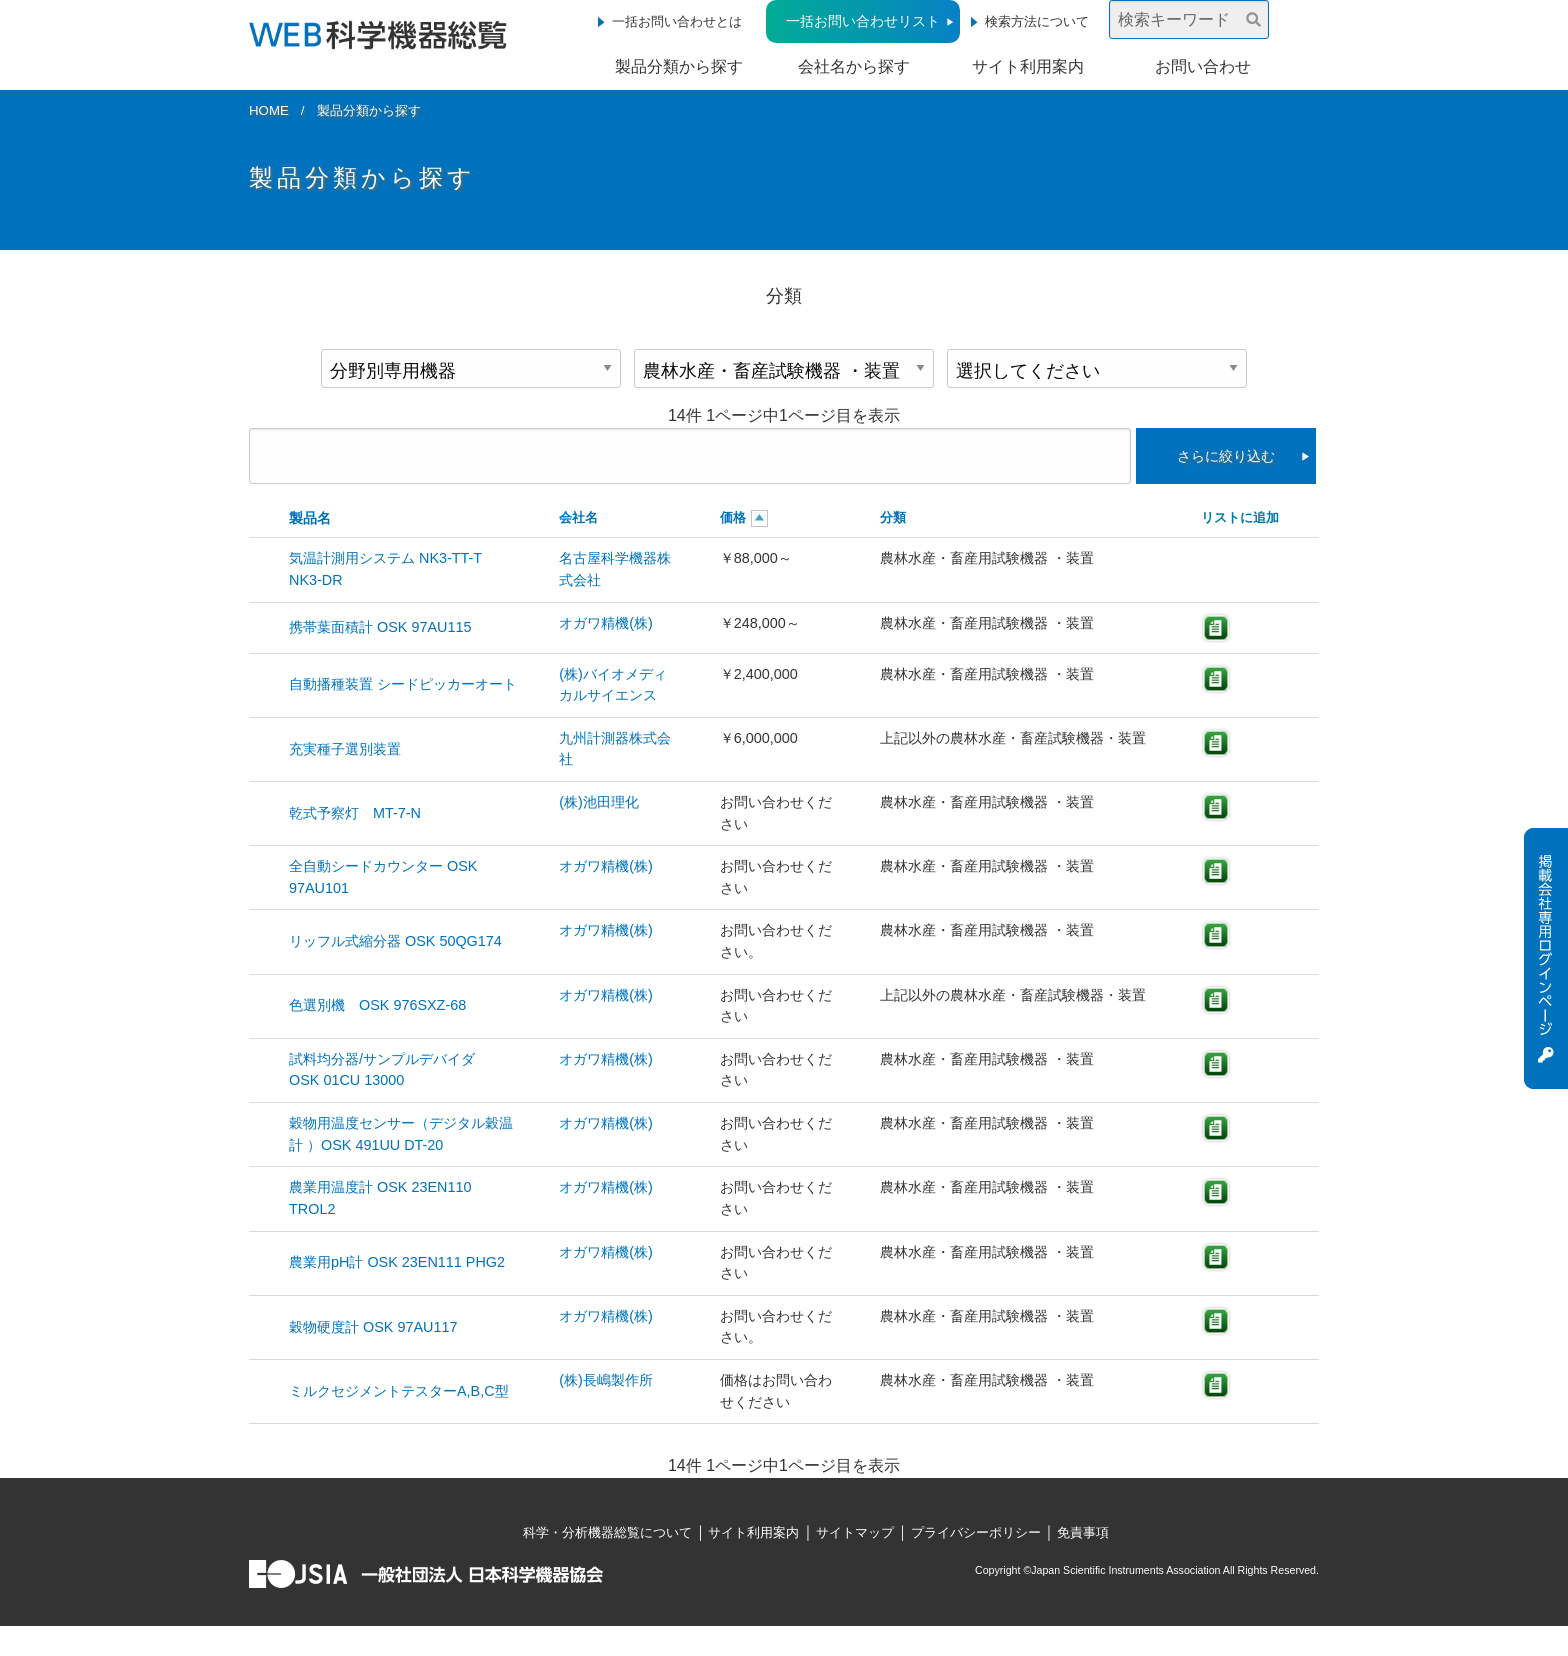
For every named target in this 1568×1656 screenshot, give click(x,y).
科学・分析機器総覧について (607, 1532)
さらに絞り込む (1226, 456)
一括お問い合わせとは (677, 21)
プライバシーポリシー (976, 1532)
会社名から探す (854, 66)
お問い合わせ (1203, 66)
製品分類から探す (679, 66)
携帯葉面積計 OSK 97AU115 (380, 627)
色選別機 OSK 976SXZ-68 (377, 1005)
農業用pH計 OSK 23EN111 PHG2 (397, 1262)
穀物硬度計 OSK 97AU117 (380, 1327)
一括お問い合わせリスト (863, 21)
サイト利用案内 (1028, 66)
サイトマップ (855, 1532)
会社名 (578, 517)
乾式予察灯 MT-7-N (355, 813)
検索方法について (1037, 21)
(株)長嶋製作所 (606, 1380)
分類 (893, 517)
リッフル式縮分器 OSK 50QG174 (395, 941)
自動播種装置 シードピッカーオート (403, 684)
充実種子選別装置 (345, 749)
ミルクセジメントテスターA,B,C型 (399, 1391)
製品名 (310, 518)
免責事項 (1083, 1532)
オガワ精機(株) (606, 623)
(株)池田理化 (599, 802)
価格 (733, 517)
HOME (269, 110)
